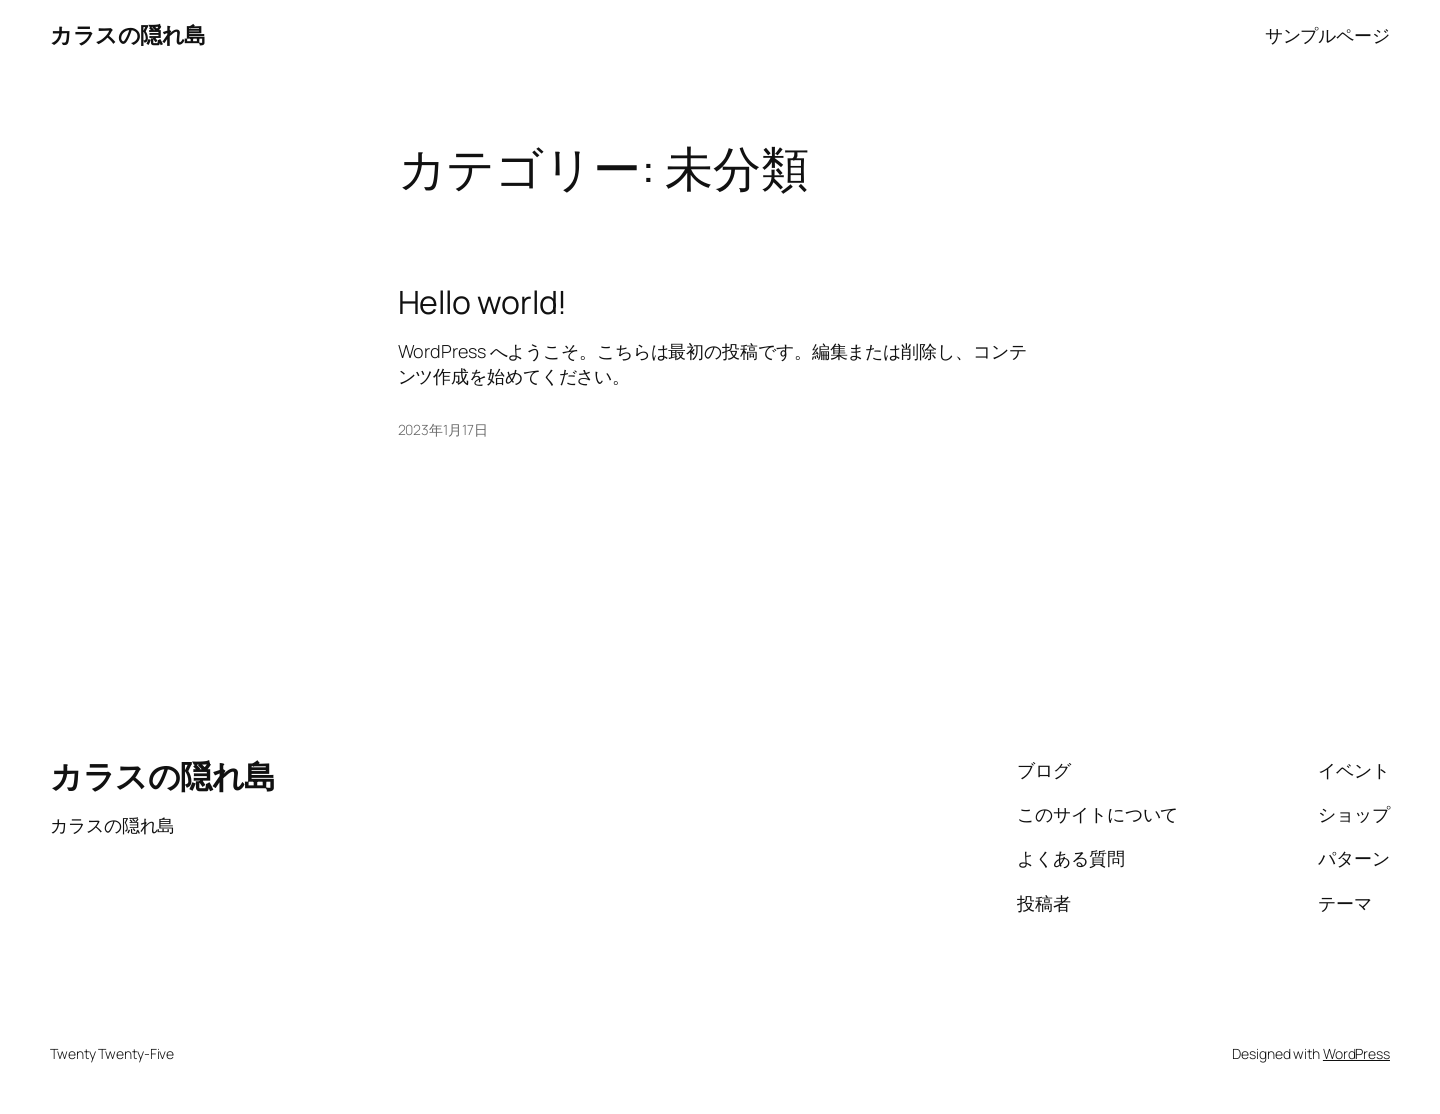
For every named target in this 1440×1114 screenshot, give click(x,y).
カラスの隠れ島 (128, 35)
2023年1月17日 (443, 429)
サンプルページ (1327, 35)
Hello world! (483, 302)
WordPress (1356, 1053)
